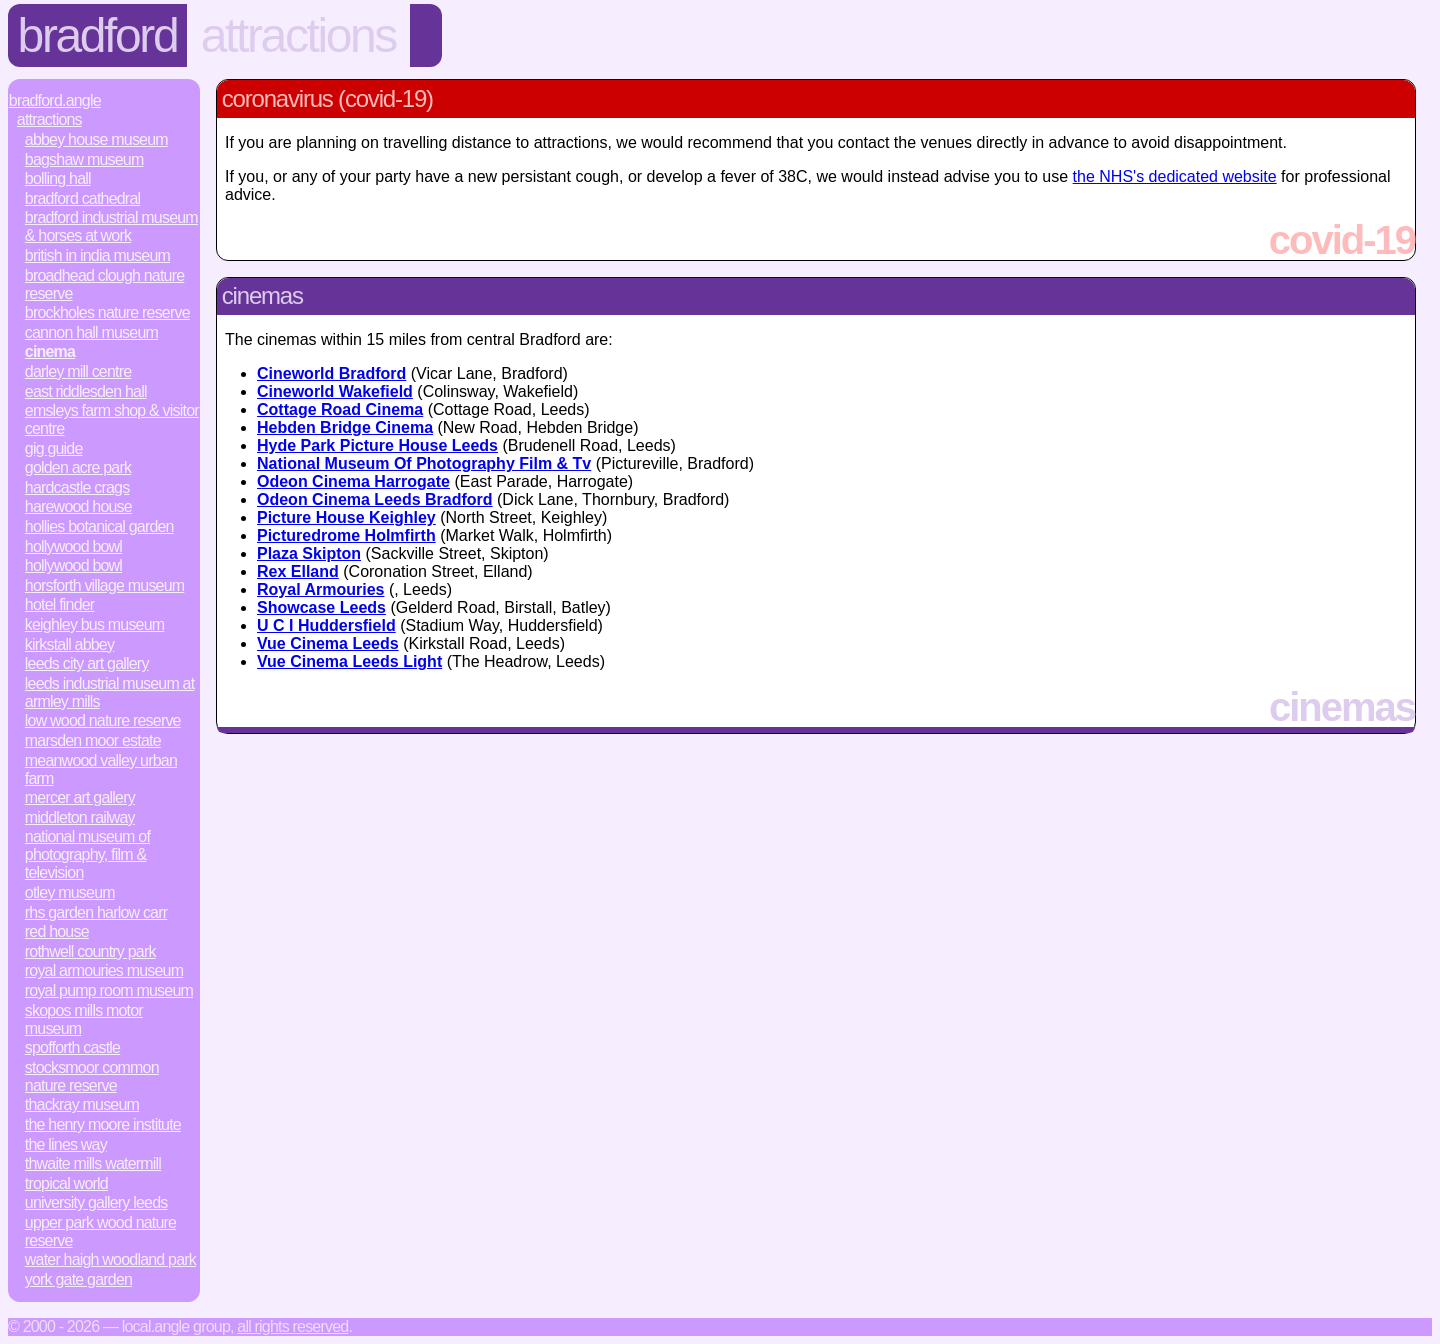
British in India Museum (97, 255)
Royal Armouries (320, 589)
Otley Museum (70, 892)
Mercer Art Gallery (80, 797)
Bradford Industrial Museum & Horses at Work (111, 226)
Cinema (50, 351)
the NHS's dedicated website (1175, 176)
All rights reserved (292, 1326)
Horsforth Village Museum (105, 585)
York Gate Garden (78, 1279)
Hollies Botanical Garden (99, 526)
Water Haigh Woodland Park (110, 1259)
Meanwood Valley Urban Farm (101, 769)
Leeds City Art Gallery (87, 663)
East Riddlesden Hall (86, 391)
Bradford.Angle (55, 100)
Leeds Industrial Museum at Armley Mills (110, 692)
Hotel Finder (60, 604)
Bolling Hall (58, 178)
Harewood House (78, 506)
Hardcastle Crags (77, 487)
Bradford (98, 35)
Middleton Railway (80, 817)
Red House (57, 931)
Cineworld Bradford (331, 373)
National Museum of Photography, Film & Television (87, 854)
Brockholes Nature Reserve (107, 312)
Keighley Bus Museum (95, 624)
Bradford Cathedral (82, 198)
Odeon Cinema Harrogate (353, 481)
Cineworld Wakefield (335, 391)
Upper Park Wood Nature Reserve (100, 1231)
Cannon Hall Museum (91, 332)
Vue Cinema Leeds (328, 643)
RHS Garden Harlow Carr (96, 912)
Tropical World (66, 1183)
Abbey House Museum (96, 139)
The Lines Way (66, 1144)
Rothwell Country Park (90, 951)
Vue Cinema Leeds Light (349, 661)
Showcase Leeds (321, 607)
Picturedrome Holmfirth (346, 535)
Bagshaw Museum (84, 159)
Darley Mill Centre (78, 371)
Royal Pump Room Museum (109, 990)
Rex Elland (298, 571)
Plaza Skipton (309, 553)
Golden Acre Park (78, 467)
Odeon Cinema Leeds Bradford (375, 499)
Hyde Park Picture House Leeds (377, 445)
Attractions (298, 35)
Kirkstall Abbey (69, 644)
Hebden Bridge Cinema (345, 427)
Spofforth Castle (72, 1047)
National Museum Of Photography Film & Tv (424, 463)
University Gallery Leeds (96, 1202)
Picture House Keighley (346, 517)
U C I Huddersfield (326, 625)
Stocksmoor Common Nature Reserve (92, 1076)
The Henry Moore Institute (103, 1124)
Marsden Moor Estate (93, 740)
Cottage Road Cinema (340, 409)
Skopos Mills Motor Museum (84, 1019)
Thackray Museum (82, 1104)
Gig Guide (54, 448)
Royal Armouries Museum (104, 970)
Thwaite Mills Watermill (93, 1163)
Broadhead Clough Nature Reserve (105, 284)
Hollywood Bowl (73, 546)
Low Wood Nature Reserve (103, 720)
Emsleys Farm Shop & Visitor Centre (112, 419)
